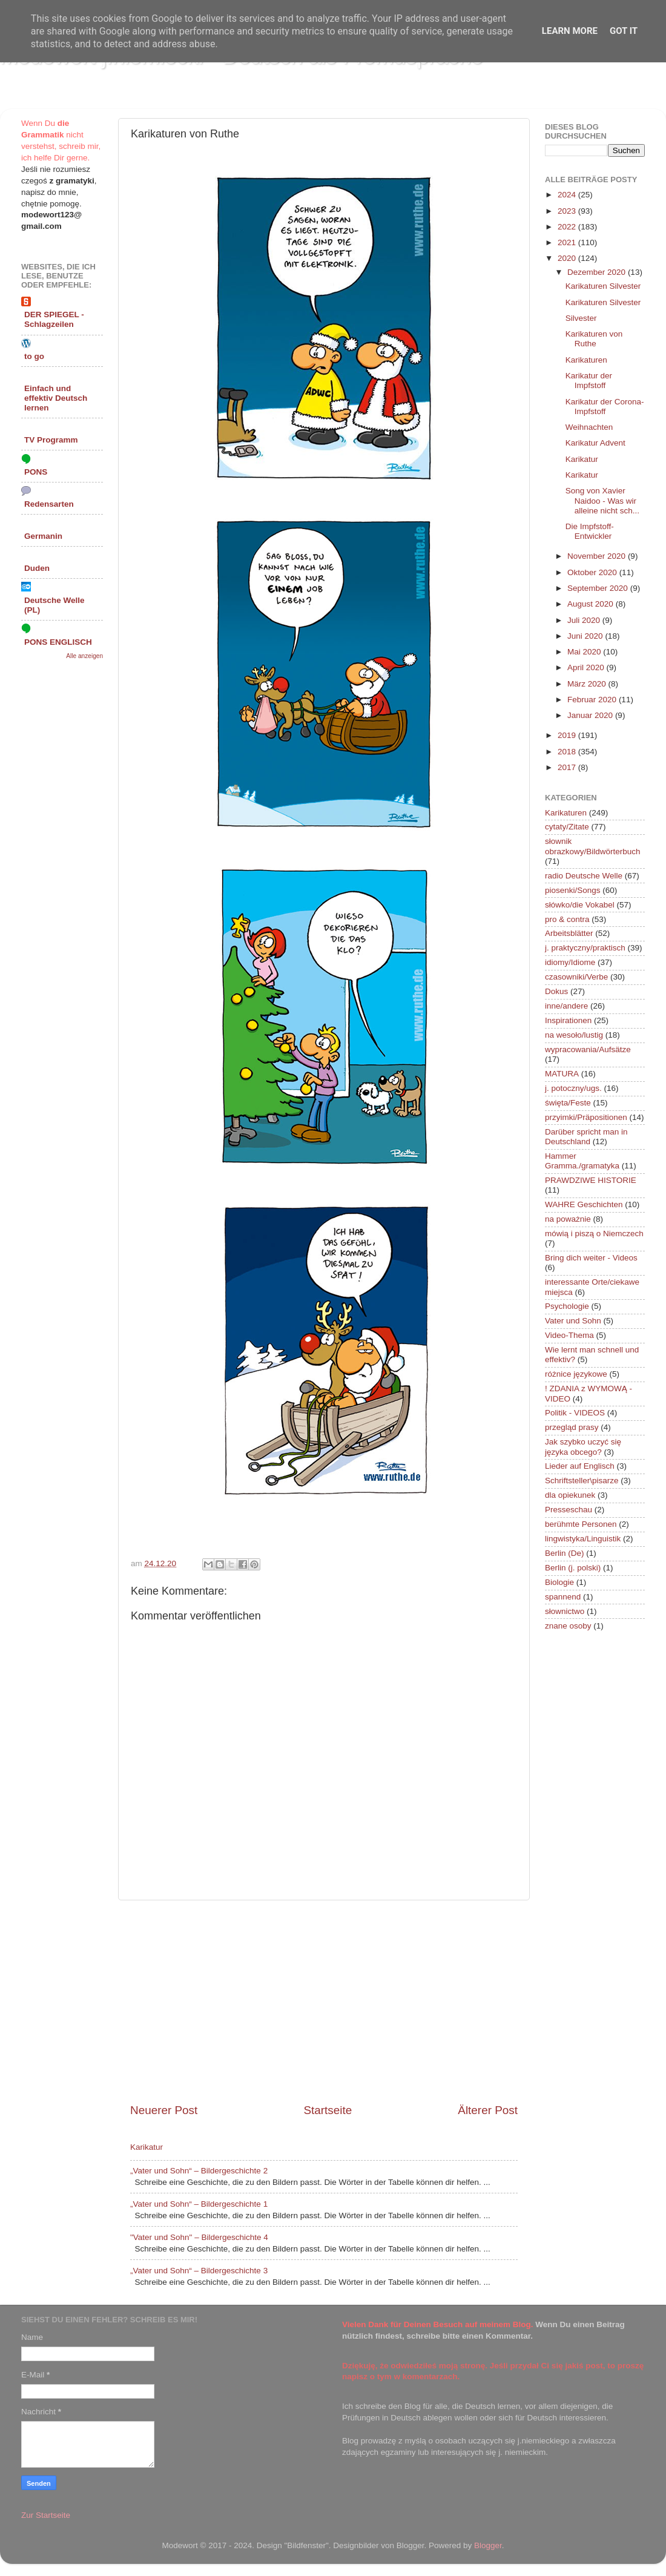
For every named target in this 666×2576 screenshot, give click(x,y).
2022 (568, 226)
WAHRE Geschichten (584, 1204)
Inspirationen (568, 1020)
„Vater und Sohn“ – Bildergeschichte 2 (199, 2170)
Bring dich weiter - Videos (591, 1257)
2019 (568, 735)
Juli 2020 (584, 620)
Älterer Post (488, 2110)
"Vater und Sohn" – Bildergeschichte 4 (199, 2237)
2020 (568, 258)
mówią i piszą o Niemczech (594, 1233)
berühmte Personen (581, 1524)
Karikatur (146, 2147)
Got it (624, 30)
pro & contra (567, 919)
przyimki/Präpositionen (586, 1117)
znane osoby (568, 1625)
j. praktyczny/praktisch (585, 947)
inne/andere (566, 1005)
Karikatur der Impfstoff (588, 380)
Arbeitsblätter (569, 933)
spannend (563, 1596)
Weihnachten (589, 427)
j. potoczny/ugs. (573, 1088)
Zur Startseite (45, 2515)
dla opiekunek (570, 1495)
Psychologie (567, 1306)
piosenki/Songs (573, 890)
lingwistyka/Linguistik (583, 1538)
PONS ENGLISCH (58, 642)
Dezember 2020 (597, 272)
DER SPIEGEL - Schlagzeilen (54, 319)
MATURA (562, 1073)
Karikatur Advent (595, 442)
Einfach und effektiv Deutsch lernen (55, 398)
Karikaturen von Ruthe (594, 338)
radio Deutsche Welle (583, 875)
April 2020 (587, 667)
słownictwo (564, 1611)
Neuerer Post (163, 2110)
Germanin (43, 536)
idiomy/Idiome (570, 962)
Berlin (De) (564, 1553)
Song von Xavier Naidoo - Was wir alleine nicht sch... (602, 500)
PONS (35, 471)
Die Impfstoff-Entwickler (589, 531)
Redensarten (49, 504)
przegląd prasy (572, 1427)
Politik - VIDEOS (575, 1412)
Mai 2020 (585, 651)
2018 (568, 751)
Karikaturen (586, 359)
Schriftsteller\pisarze (582, 1480)
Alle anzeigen (84, 656)
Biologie (559, 1582)
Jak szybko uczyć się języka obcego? (583, 1446)
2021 (568, 242)
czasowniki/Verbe (576, 976)
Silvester (581, 318)
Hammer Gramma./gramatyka (582, 1160)
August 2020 (591, 603)
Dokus (556, 991)
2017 (568, 767)
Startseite (327, 2110)
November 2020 (597, 556)
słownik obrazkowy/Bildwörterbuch (593, 846)
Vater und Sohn (573, 1320)
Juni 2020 (586, 636)
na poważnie (568, 1219)
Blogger (488, 2545)
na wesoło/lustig (574, 1034)
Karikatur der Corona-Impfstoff (604, 406)
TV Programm (51, 439)
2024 (568, 194)
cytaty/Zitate (567, 826)
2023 (568, 211)
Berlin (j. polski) (573, 1567)
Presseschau (568, 1509)
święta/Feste (568, 1102)
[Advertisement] (324, 2001)
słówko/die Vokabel (580, 904)
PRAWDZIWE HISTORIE (590, 1180)
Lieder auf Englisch (580, 1466)
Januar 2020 (591, 715)
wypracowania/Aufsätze (588, 1049)
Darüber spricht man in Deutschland (586, 1136)
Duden (37, 568)
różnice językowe (576, 1374)
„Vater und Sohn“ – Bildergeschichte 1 (199, 2204)
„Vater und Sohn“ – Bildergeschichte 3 (199, 2270)
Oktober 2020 (593, 572)
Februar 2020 (593, 699)
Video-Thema (569, 1335)
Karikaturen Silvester (603, 286)
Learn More (570, 30)
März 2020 (587, 683)
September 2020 (598, 588)
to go (34, 356)
